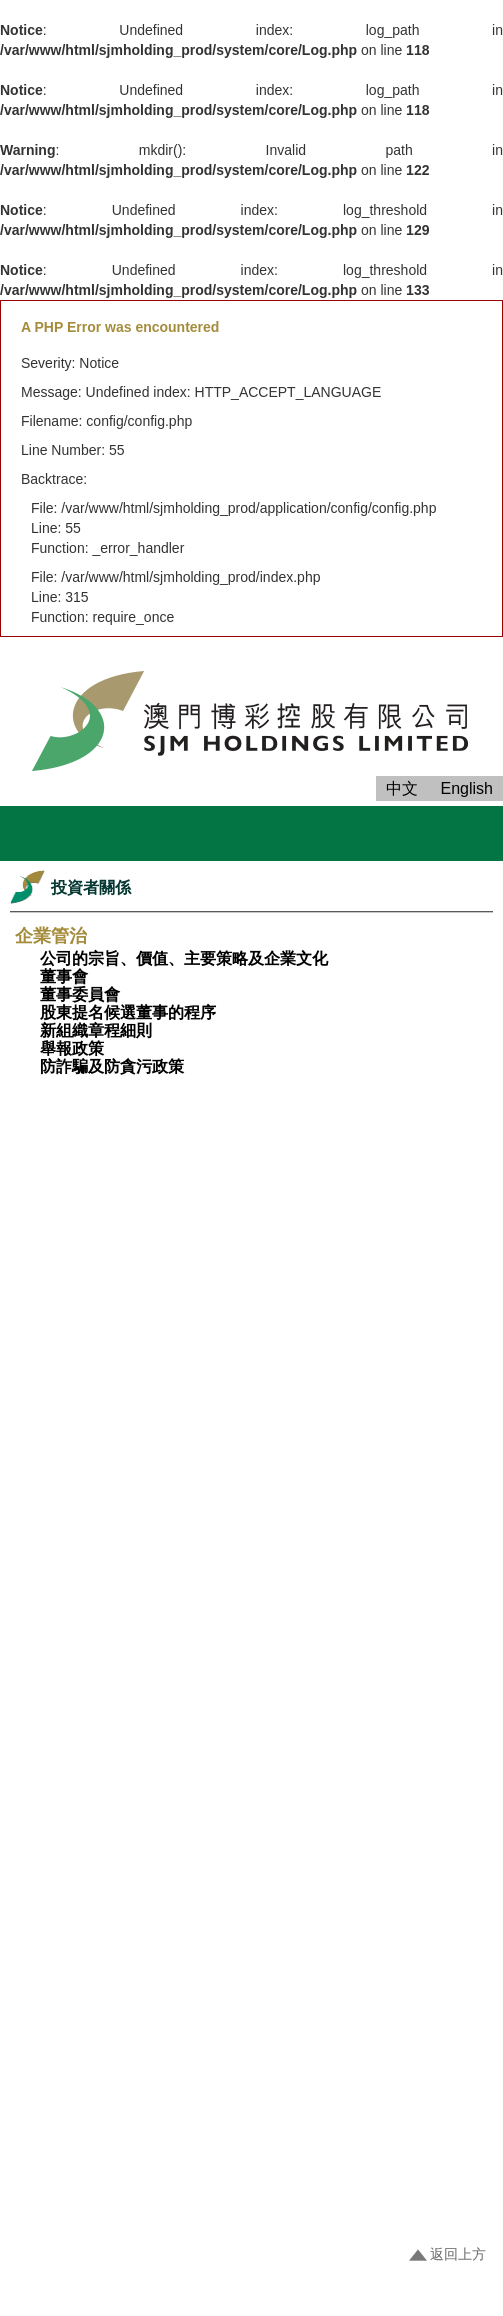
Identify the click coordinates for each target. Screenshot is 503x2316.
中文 (402, 788)
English (467, 788)
